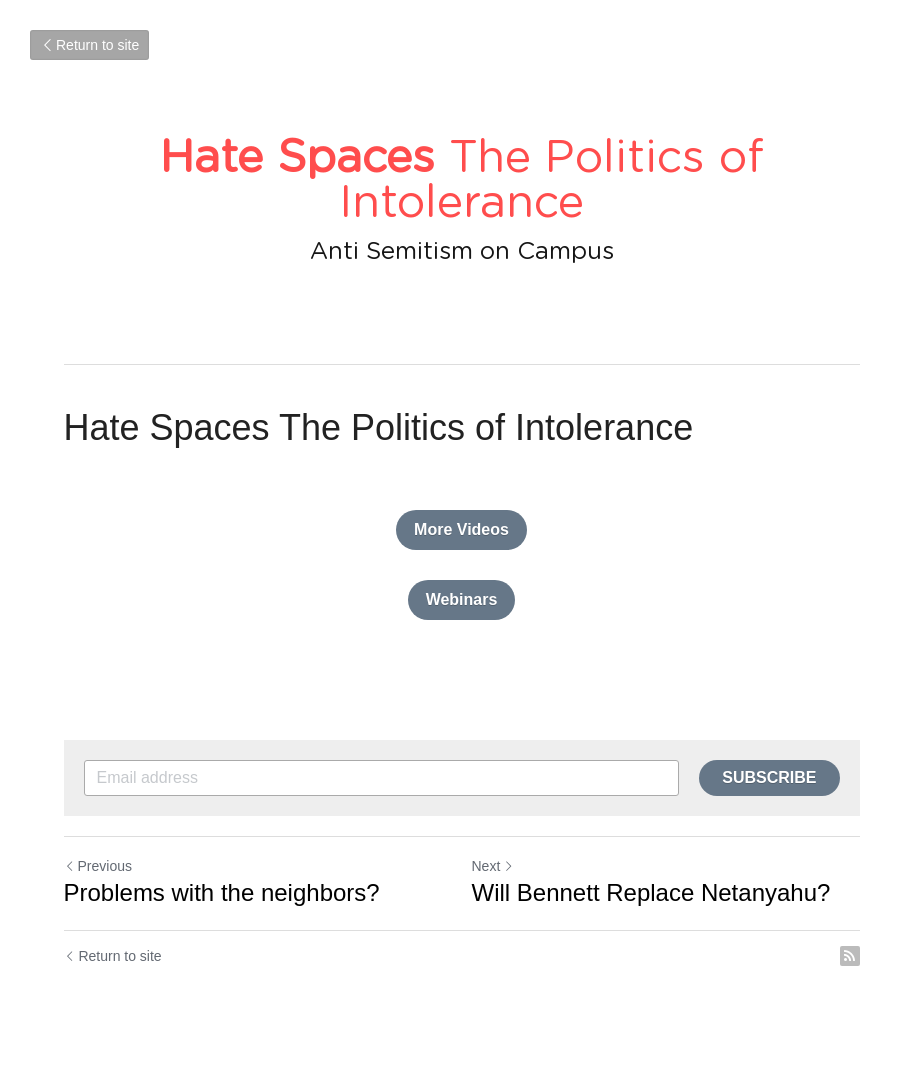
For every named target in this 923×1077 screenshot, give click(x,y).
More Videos (461, 529)
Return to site (89, 45)
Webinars (462, 599)
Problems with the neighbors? (222, 892)
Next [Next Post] (493, 866)
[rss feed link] (850, 956)
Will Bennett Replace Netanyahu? (651, 892)
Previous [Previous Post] (98, 866)
